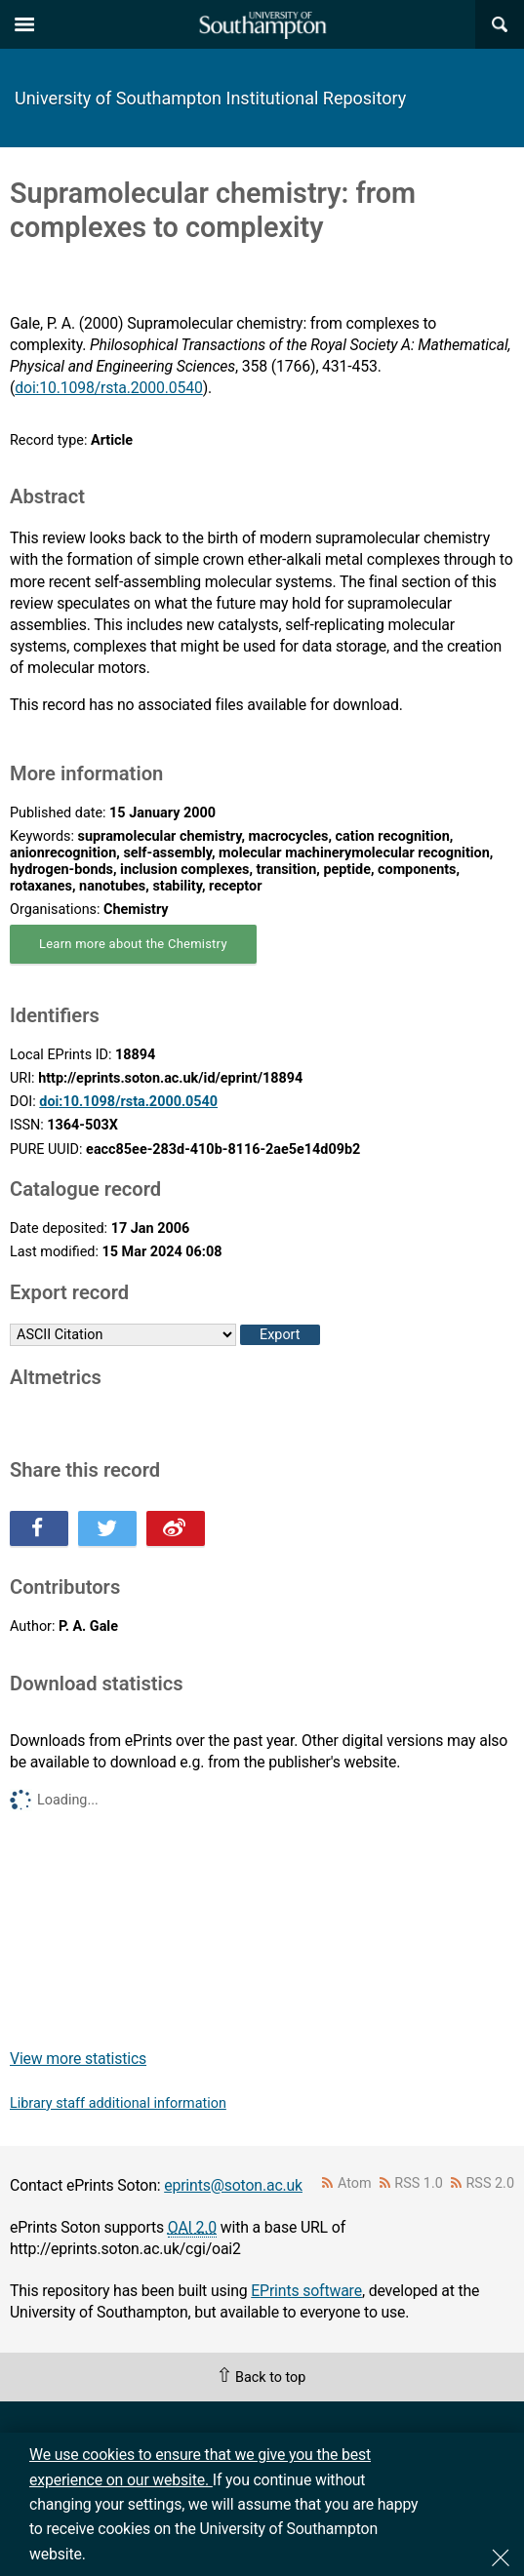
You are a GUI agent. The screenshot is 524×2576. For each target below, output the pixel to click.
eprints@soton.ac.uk (233, 2185)
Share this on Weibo (175, 1528)
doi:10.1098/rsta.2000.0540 (108, 387)
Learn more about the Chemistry (133, 943)
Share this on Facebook (39, 1528)
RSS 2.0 (490, 2183)
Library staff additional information (118, 2103)
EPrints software (306, 2290)
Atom (355, 2183)
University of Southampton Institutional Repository (210, 98)
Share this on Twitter (107, 1528)
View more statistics (78, 2058)
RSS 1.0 (418, 2183)
